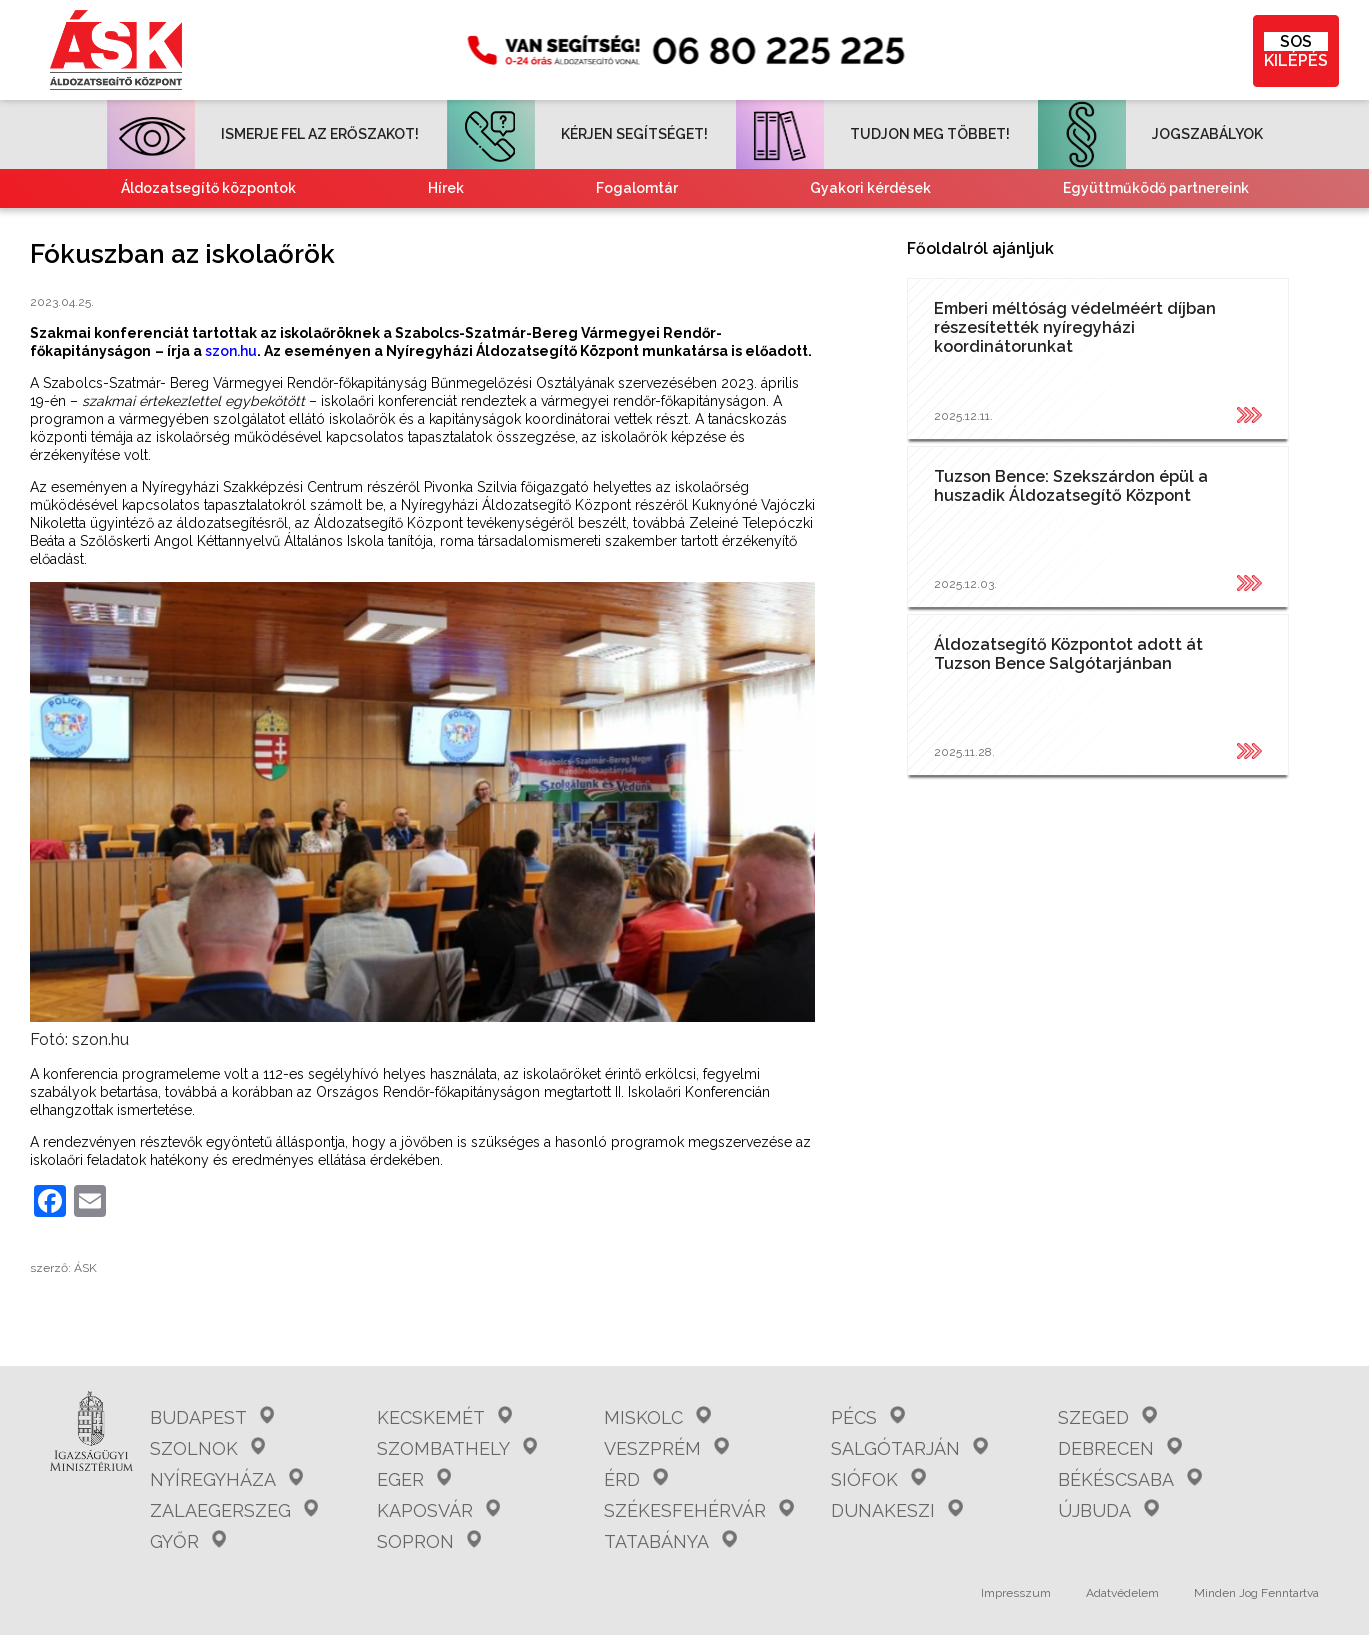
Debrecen (1119, 1448)
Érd (635, 1479)
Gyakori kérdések (870, 188)
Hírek (446, 188)
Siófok (878, 1479)
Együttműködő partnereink (1156, 188)
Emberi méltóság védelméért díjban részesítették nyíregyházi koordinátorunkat (1075, 327)
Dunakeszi (896, 1510)
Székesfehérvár (698, 1510)
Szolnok (207, 1448)
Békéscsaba (1129, 1479)
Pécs (867, 1417)
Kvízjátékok (857, 227)
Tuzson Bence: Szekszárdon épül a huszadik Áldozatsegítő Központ (1071, 486)
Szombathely (457, 1448)
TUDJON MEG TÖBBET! (873, 134)
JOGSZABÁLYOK (1150, 134)
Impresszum (1016, 1593)
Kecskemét (444, 1417)
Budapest (212, 1417)
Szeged (1107, 1417)
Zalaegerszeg (234, 1510)
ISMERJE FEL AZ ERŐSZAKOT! (263, 134)
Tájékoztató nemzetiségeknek (578, 227)
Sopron (429, 1541)
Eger (414, 1479)
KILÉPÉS (1296, 51)
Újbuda (1108, 1510)
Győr (188, 1541)
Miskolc (657, 1417)
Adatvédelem (1122, 1593)
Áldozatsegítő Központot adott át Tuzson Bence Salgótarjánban (1068, 654)
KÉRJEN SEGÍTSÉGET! (577, 134)
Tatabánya (670, 1541)
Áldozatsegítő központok (208, 188)
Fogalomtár (637, 188)
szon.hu (231, 351)
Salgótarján (909, 1448)
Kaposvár (438, 1510)
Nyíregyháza (226, 1479)
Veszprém (666, 1448)
